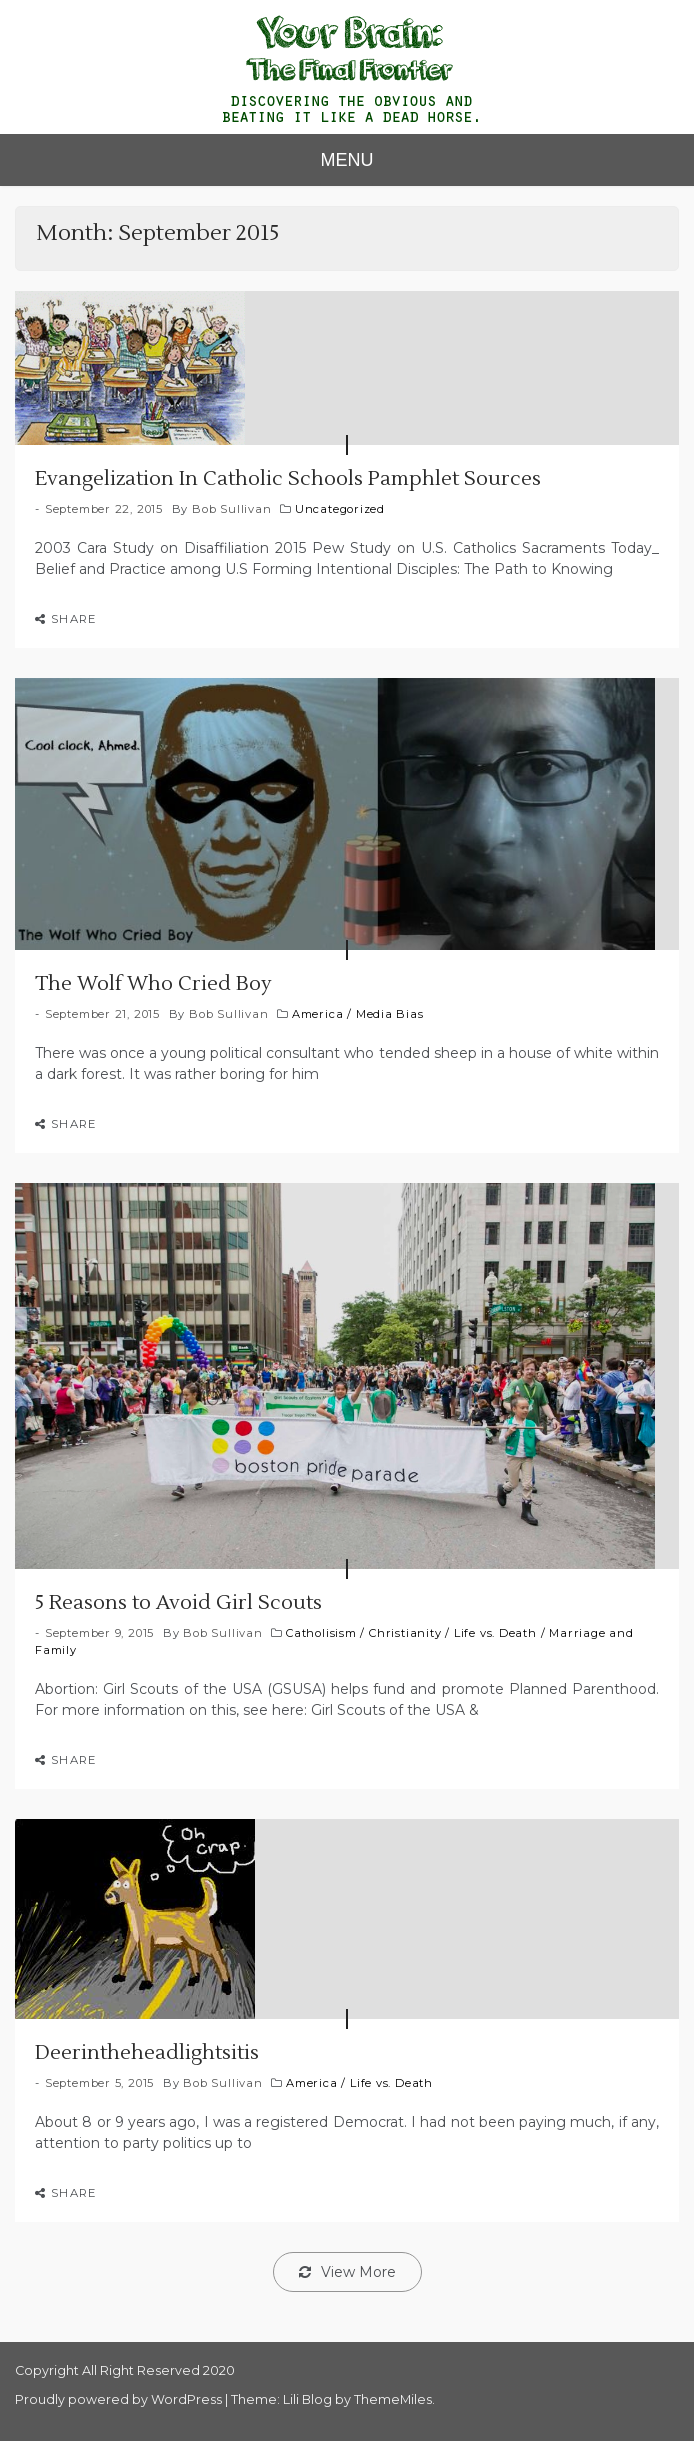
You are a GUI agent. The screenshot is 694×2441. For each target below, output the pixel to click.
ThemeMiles (393, 2399)
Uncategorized (340, 509)
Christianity (405, 1633)
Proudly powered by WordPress (120, 2399)
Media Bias (390, 1014)
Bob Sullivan (231, 509)
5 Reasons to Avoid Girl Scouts (178, 1603)
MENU (346, 160)
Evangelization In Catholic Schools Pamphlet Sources (288, 479)
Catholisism (321, 1633)
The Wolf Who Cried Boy (153, 984)
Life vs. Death (495, 1633)
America (318, 1014)
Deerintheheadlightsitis (147, 2053)
